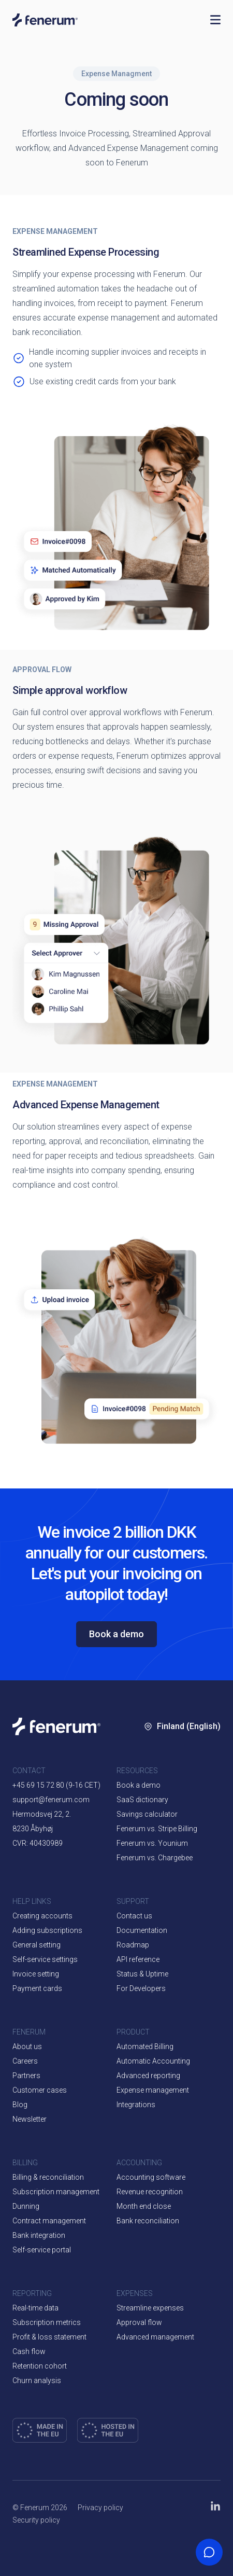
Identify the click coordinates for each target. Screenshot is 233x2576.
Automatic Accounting (153, 2061)
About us (27, 2046)
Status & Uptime (142, 1974)
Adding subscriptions (47, 1930)
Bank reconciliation (147, 2221)
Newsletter (29, 2119)
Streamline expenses (150, 2308)
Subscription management (55, 2192)
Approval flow (139, 2322)
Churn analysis (36, 2380)
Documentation (141, 1930)
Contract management (49, 2221)
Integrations (135, 2104)
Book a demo (116, 1633)
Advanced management (155, 2337)
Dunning (25, 2206)
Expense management (152, 2090)
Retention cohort (39, 2366)
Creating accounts (42, 1916)
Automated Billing (144, 2046)
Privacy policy (100, 2507)
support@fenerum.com (51, 1799)
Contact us (134, 1916)
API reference (137, 1959)
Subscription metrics (46, 2322)
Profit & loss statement (49, 2337)
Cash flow (29, 2351)
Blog (19, 2104)
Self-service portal (41, 2250)
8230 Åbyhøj (32, 1829)
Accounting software (150, 2177)
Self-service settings (45, 1959)
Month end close (143, 2206)
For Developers (141, 1988)
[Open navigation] (215, 20)
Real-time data (35, 2308)
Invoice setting (35, 1974)
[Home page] (106, 20)
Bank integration (38, 2235)
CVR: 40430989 (37, 1843)
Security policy (36, 2520)
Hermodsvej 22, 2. (41, 1814)
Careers (25, 2061)
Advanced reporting (148, 2075)
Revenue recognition (149, 2192)
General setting (36, 1945)
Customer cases (39, 2090)
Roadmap (132, 1945)
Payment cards (37, 1988)
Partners (26, 2075)
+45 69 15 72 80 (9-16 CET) (56, 1785)
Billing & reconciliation (48, 2177)
